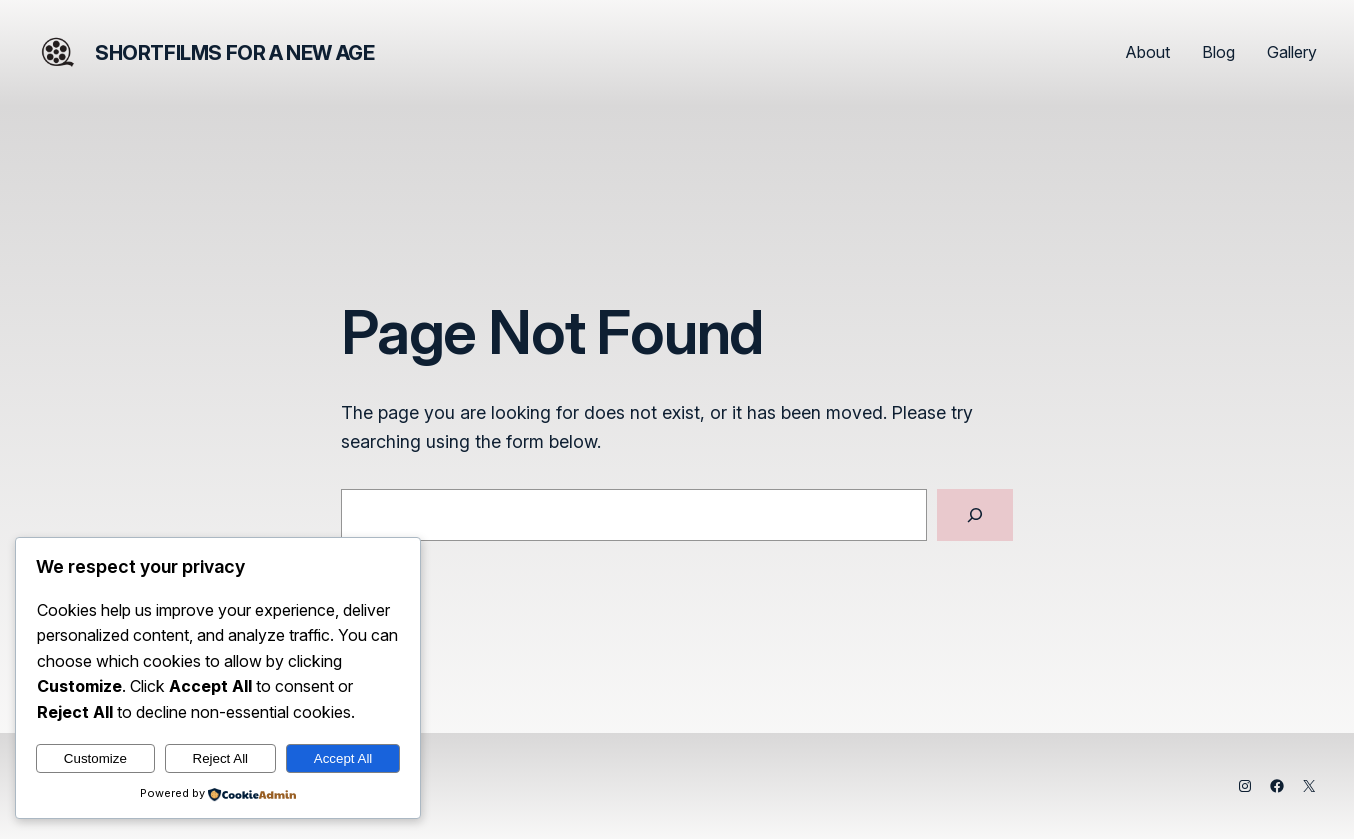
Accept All (343, 758)
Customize (95, 758)
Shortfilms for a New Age (234, 53)
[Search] (975, 515)
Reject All (221, 758)
